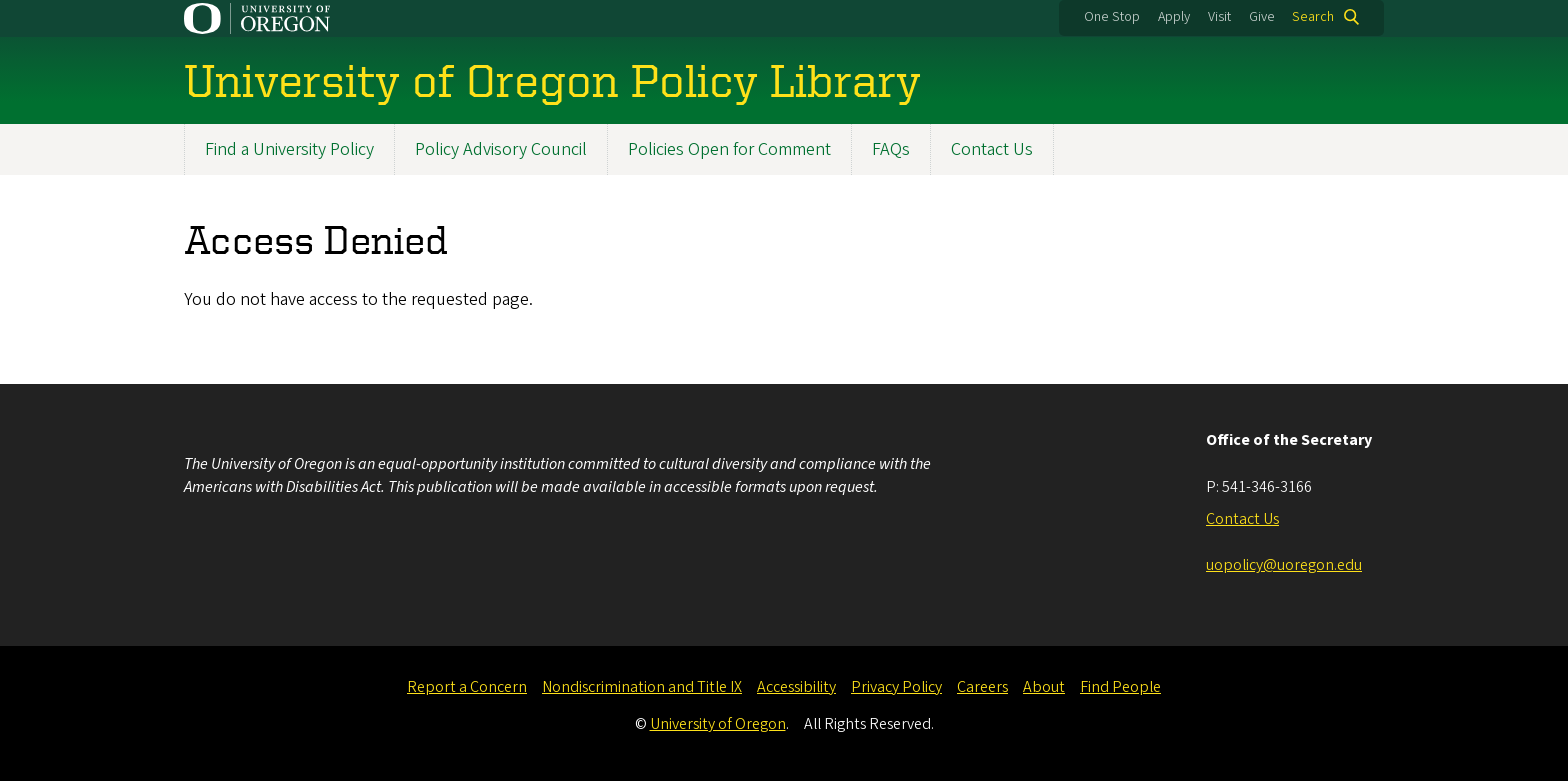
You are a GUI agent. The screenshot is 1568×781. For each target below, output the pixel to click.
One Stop (1112, 17)
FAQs (891, 149)
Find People (1120, 687)
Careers (982, 687)
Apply (1174, 17)
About (1044, 687)
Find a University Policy (289, 149)
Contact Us (992, 149)
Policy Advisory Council (501, 149)
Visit (1219, 17)
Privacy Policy (896, 687)
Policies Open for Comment (729, 149)
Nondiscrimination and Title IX (642, 687)
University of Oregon (718, 724)
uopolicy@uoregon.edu (1284, 565)
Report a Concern (467, 687)
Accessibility (796, 687)
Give (1262, 17)
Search (1313, 17)
